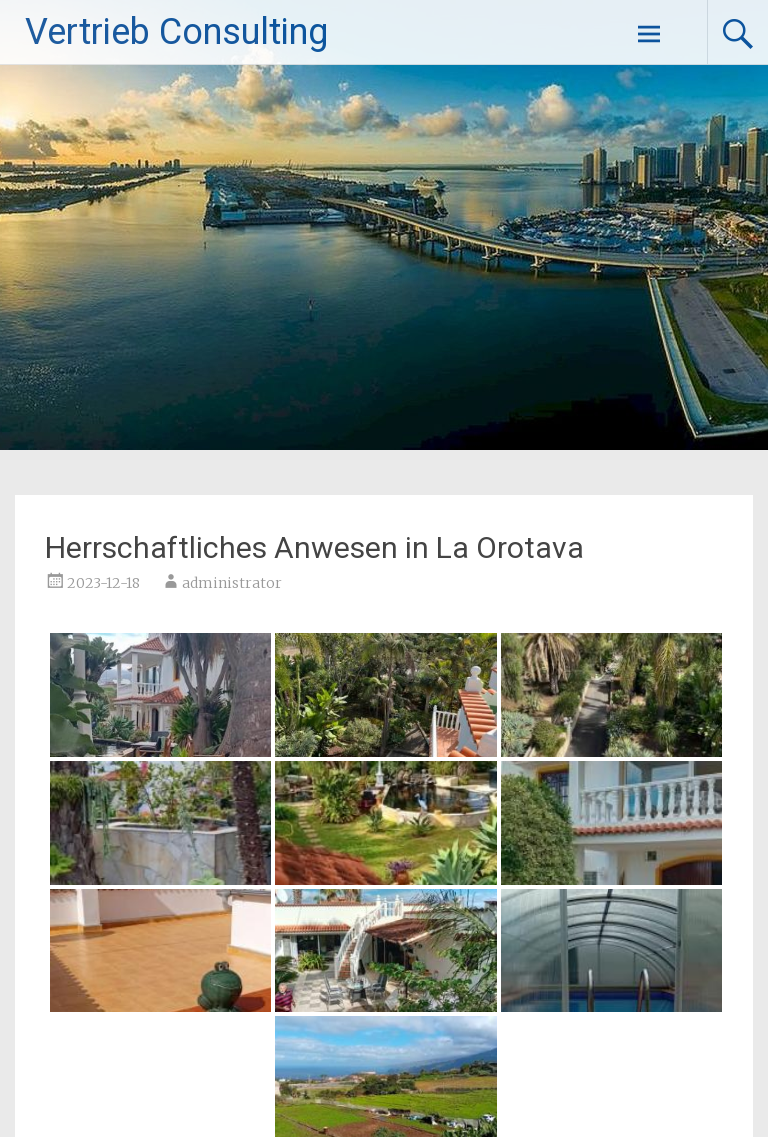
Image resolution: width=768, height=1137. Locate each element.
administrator (232, 583)
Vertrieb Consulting (176, 32)
